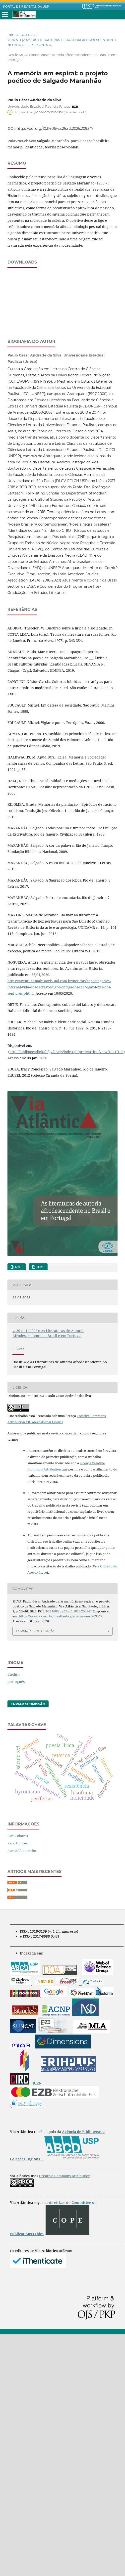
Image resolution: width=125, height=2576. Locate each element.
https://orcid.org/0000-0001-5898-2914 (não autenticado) (50, 112)
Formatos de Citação (36, 1618)
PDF (18, 1253)
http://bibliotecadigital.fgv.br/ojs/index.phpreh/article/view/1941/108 (66, 1038)
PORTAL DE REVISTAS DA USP (26, 6)
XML (40, 1253)
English (13, 1660)
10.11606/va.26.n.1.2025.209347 (69, 1598)
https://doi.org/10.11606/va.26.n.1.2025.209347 (55, 128)
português (16, 1668)
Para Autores (17, 1829)
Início (12, 35)
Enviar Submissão (28, 1690)
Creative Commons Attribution (64, 2162)
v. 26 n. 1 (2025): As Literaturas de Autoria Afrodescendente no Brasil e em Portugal (62, 42)
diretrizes (57, 2189)
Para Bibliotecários (22, 1837)
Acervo (28, 35)
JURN (37, 2069)
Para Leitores (17, 1822)
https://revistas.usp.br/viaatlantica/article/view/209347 (60, 1602)
